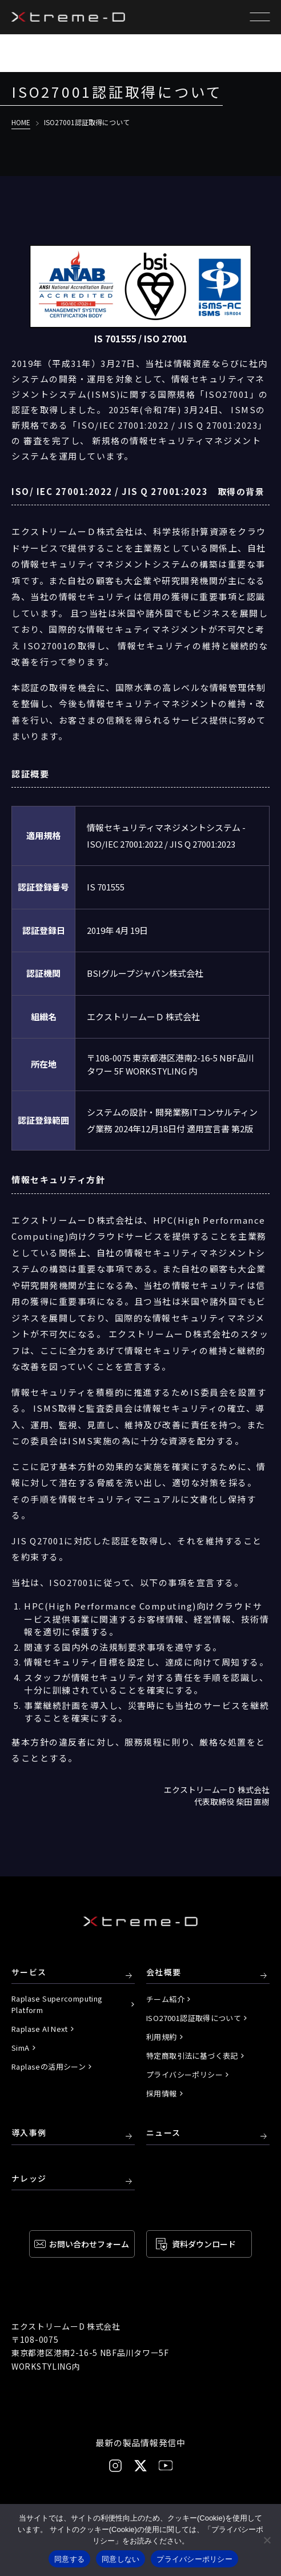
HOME (20, 122)
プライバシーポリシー (184, 2074)
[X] (140, 2466)
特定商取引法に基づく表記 (192, 2055)
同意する (69, 2559)
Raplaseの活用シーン (48, 2066)
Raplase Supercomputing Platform (57, 2004)
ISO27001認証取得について (193, 2017)
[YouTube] (165, 2465)
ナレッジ (29, 2179)
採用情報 (161, 2093)
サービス (29, 1972)
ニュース (163, 2133)
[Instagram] (115, 2466)
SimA (20, 2047)
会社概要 (164, 1972)
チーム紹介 (165, 1999)
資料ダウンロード (204, 2244)
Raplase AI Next (39, 2028)
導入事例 (29, 2133)
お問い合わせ (89, 2244)
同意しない (120, 2559)
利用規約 (161, 2036)
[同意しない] (266, 2540)
